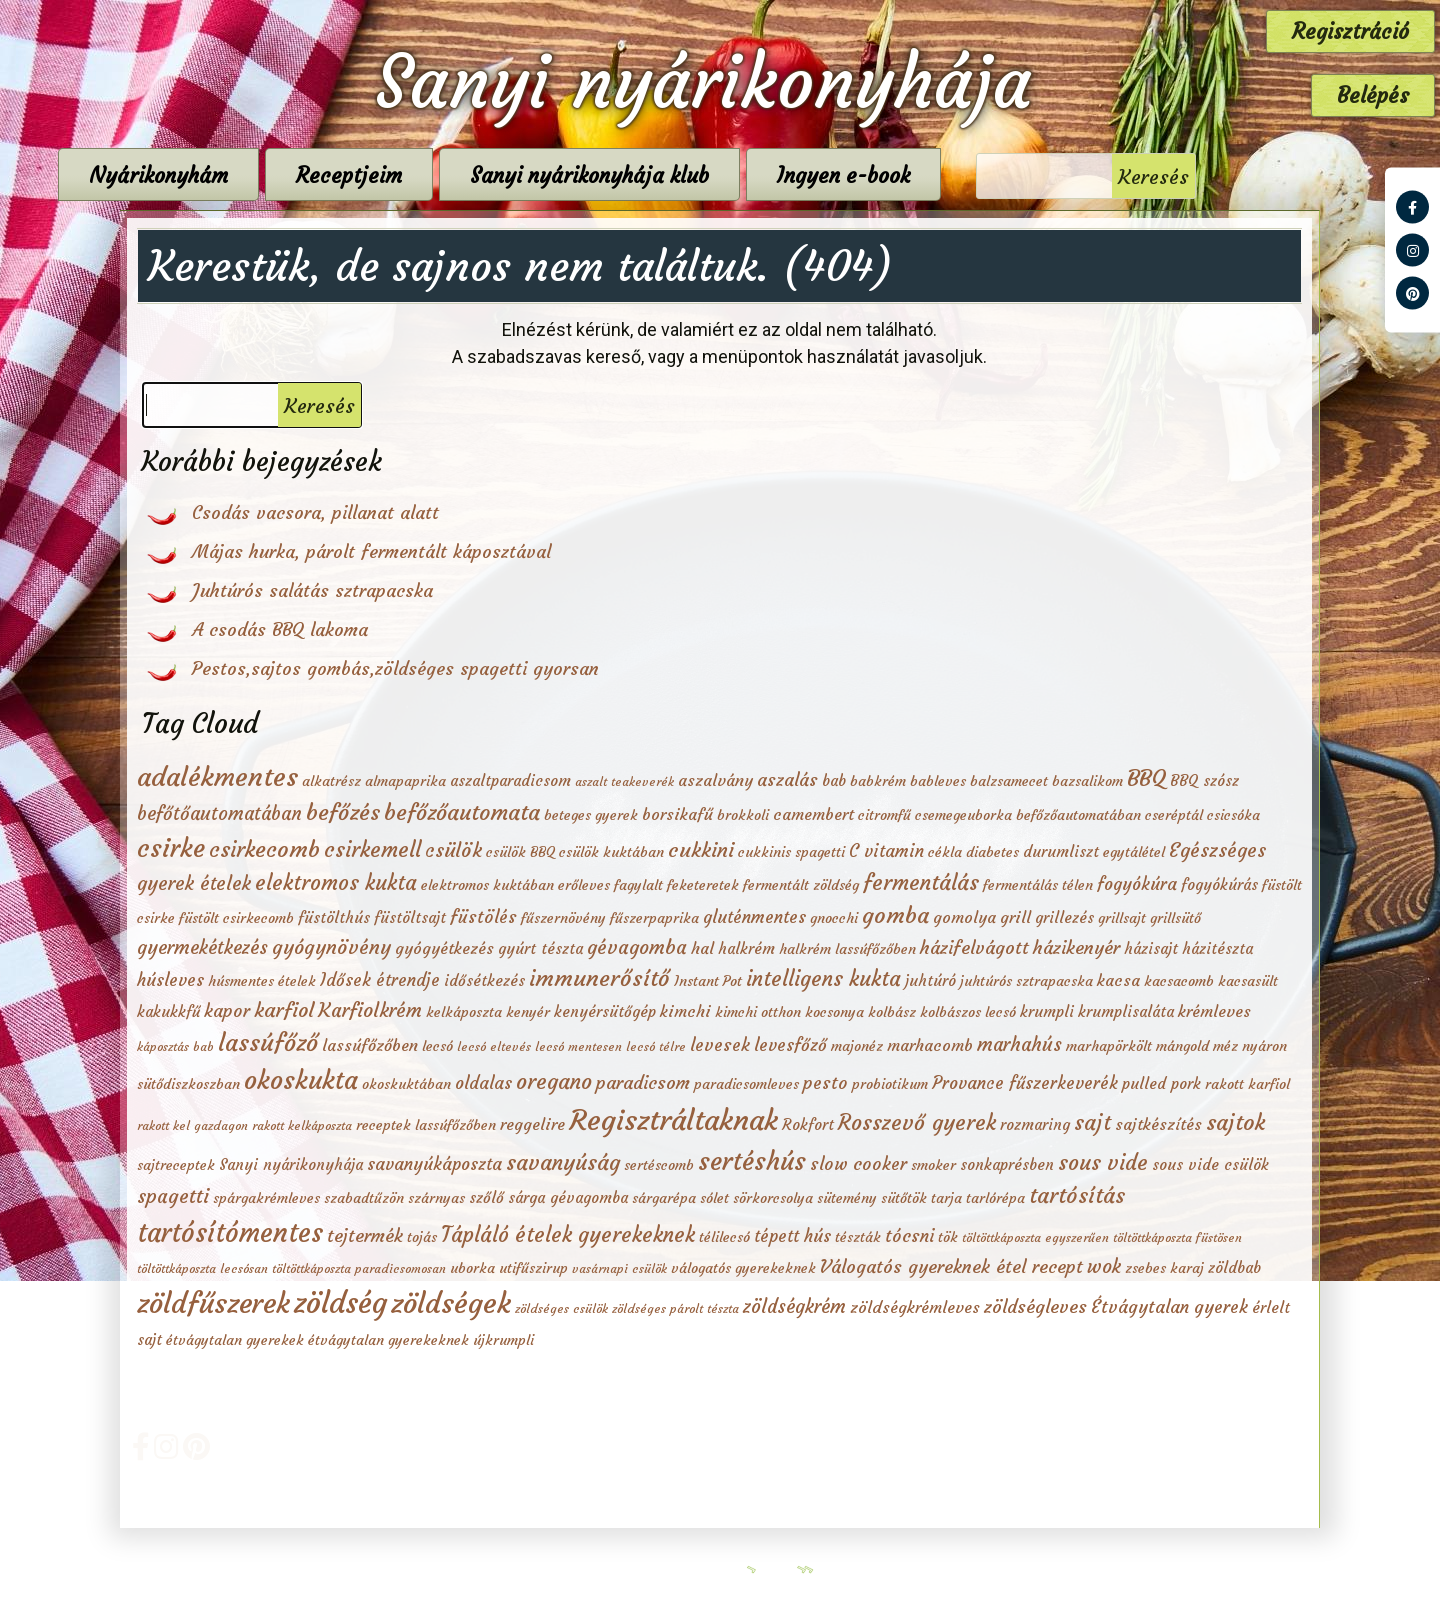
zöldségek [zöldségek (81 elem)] (451, 1303)
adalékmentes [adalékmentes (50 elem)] (217, 776)
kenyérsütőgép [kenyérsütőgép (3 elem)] (605, 1011)
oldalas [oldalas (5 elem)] (483, 1083)
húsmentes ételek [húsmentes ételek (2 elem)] (262, 981)
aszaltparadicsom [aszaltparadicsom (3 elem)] (510, 780)
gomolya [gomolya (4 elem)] (964, 917)
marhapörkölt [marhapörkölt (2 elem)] (1109, 1046)
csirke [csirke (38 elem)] (171, 848)
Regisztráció (1350, 31)
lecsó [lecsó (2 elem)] (437, 1046)
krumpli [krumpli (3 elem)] (1047, 1011)
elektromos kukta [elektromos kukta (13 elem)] (336, 883)
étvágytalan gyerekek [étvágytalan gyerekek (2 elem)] (235, 1340)
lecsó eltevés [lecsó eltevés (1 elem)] (494, 1046)
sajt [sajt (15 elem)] (1092, 1122)
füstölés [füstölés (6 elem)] (483, 917)
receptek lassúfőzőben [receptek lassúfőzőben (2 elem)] (426, 1125)
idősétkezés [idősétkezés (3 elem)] (484, 980)
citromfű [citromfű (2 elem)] (884, 815)
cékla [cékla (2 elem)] (945, 852)
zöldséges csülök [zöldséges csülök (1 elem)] (561, 1308)
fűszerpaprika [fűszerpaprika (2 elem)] (654, 918)
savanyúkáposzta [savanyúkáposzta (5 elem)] (434, 1164)
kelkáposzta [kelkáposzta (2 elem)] (464, 1012)
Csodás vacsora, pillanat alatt (315, 512)
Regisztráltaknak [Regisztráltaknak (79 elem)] (673, 1120)
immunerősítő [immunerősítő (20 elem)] (599, 978)
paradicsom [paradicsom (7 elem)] (643, 1082)
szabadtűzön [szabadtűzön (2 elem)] (364, 1198)
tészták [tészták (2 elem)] (858, 1237)
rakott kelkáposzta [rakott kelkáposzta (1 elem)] (302, 1125)
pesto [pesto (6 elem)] (825, 1083)
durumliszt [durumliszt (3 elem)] (1061, 851)
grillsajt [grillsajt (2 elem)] (1122, 918)
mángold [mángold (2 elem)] (1182, 1046)
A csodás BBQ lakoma (280, 629)
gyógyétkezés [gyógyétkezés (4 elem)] (444, 948)
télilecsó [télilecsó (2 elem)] (724, 1237)
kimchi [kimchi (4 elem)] (685, 1011)
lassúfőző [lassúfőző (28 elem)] (268, 1043)
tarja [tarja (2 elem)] (946, 1198)
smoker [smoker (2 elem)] (933, 1165)
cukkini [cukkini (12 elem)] (701, 850)
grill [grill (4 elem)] (1015, 917)
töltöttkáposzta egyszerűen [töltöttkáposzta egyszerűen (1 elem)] (1035, 1237)
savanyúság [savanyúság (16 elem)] (563, 1162)
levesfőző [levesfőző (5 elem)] (790, 1045)
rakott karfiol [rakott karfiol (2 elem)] (1247, 1084)
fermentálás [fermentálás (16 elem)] (921, 882)
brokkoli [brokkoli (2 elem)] (743, 815)
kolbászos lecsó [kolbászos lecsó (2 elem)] (968, 1012)
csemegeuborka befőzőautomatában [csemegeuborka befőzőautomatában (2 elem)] (1028, 815)
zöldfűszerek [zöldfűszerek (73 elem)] (213, 1303)
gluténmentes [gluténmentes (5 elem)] (754, 917)
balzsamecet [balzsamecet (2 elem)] (1009, 781)
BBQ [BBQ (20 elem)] (1146, 778)
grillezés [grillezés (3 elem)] (1064, 917)
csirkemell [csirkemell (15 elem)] (372, 849)
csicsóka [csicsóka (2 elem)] (1233, 815)
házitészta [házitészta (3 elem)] (1217, 948)
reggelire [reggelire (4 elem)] (532, 1124)
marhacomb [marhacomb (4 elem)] (930, 1045)
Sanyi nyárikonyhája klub (695, 175)
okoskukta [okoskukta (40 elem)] (301, 1080)
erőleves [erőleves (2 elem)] (584, 885)
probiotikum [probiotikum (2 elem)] (890, 1084)
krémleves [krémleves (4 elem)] (1214, 1011)
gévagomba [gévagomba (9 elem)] (637, 947)
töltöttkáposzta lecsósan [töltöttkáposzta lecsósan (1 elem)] (202, 1268)
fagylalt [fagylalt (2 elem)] (638, 885)
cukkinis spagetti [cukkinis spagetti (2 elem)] (791, 852)
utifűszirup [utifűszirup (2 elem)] (533, 1268)
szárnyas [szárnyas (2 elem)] (436, 1198)
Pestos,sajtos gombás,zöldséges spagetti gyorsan (395, 668)
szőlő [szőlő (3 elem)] (486, 1197)
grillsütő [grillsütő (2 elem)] (1175, 918)
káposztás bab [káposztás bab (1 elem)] (175, 1046)
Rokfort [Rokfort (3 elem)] (808, 1124)
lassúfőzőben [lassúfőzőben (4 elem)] (370, 1045)
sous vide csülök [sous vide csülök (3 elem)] (1210, 1164)
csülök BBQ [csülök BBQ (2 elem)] (520, 852)
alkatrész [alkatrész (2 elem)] (331, 781)
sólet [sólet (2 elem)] (714, 1198)
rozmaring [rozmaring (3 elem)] (1035, 1124)
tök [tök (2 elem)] (948, 1237)
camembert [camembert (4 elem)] (813, 814)
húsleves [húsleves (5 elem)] (170, 980)
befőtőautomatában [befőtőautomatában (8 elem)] (219, 813)
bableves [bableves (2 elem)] (938, 781)
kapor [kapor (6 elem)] (227, 1011)
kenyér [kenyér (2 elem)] (528, 1012)
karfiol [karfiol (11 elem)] (284, 1010)
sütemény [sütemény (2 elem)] (847, 1198)
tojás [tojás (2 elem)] (422, 1237)
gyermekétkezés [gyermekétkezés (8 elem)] (202, 947)
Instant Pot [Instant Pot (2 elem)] (708, 981)
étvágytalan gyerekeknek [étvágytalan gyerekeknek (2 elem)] (388, 1340)
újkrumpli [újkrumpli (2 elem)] (503, 1340)
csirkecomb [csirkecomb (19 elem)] (264, 849)
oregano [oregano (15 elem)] (554, 1081)
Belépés (1373, 95)
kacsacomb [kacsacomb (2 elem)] (1179, 981)
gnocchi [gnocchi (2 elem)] (834, 918)
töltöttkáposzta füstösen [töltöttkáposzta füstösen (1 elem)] (1177, 1237)
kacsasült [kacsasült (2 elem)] (1248, 981)
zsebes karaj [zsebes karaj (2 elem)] (1164, 1268)
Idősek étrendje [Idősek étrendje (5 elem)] (380, 980)
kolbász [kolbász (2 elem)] (892, 1012)
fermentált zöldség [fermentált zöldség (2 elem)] (801, 885)
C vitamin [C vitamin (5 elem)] (886, 851)
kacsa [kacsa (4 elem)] (1118, 980)
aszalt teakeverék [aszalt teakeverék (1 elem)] (624, 781)
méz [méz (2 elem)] (1225, 1046)
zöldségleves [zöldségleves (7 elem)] (1035, 1306)
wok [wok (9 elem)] (1104, 1266)
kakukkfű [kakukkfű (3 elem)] (168, 1011)
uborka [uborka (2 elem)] (472, 1268)
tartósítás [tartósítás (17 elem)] (1077, 1195)
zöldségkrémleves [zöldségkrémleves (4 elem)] (915, 1307)
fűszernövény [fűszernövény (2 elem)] (563, 918)
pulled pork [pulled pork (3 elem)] (1161, 1083)
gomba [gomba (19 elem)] (895, 915)
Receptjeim (455, 175)
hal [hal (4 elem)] (702, 948)
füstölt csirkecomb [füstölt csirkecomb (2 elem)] (236, 918)
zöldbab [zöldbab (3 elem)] (1234, 1267)
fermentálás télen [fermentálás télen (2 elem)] (1038, 885)
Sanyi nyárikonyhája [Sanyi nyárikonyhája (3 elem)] (291, 1164)
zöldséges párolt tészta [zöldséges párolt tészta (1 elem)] (675, 1308)
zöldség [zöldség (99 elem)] (340, 1302)
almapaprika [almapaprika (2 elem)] (405, 781)
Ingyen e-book (949, 175)
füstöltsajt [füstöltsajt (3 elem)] (410, 917)
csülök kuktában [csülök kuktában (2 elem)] (611, 852)
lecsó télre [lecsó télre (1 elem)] (656, 1046)
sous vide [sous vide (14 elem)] (1103, 1163)
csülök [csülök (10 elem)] (453, 850)
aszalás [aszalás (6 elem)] (787, 780)
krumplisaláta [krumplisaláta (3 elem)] (1126, 1011)
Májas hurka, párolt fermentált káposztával (371, 551)
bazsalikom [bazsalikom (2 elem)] (1087, 781)
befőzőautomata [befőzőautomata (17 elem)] (462, 812)
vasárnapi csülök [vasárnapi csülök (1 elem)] (619, 1268)
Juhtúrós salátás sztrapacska (312, 590)
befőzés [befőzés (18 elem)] (343, 812)
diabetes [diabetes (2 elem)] (992, 852)
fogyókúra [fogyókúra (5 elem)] (1137, 884)
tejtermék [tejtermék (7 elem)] (365, 1235)
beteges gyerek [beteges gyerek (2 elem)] (591, 815)
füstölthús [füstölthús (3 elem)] (334, 917)
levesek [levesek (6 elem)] (720, 1045)
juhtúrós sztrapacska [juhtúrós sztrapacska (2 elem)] (1026, 981)
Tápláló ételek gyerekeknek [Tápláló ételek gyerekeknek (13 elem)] (568, 1235)
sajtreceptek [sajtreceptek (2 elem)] (176, 1165)
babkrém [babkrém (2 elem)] (878, 781)
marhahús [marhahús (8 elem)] (1019, 1044)
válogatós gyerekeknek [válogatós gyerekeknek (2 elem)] (743, 1268)
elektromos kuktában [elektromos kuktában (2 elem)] (487, 885)
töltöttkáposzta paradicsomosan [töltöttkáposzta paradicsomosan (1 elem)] (359, 1268)
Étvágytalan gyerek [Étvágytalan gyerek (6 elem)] (1169, 1307)
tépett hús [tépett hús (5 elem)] (792, 1236)
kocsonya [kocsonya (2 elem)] (834, 1012)
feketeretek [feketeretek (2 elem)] (703, 885)
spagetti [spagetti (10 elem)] (173, 1196)
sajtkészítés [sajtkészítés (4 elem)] (1158, 1124)
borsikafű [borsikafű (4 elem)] (677, 814)
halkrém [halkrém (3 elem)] (746, 948)
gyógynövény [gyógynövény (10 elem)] (331, 947)
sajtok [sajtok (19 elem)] (1235, 1122)
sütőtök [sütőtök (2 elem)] (904, 1198)
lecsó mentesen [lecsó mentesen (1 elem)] (578, 1046)
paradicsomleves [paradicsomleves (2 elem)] (746, 1084)
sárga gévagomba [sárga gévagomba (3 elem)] (568, 1197)
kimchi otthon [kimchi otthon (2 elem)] (758, 1012)
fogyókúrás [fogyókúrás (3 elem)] (1219, 884)
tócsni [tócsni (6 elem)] (909, 1236)
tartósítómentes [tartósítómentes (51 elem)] (230, 1232)
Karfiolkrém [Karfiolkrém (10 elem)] (370, 1010)
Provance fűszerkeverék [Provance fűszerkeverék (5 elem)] (1025, 1083)
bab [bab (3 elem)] (834, 780)
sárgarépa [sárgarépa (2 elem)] (664, 1198)
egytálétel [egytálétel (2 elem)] (1134, 852)
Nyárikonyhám (264, 175)
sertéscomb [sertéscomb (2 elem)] (659, 1165)
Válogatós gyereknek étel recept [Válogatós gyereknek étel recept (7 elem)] (951, 1266)
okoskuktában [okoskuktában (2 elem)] (406, 1084)
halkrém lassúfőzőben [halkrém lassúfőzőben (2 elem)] (847, 949)
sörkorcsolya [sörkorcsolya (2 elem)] (773, 1198)
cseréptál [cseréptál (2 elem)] (1174, 815)
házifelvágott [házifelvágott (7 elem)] (974, 947)
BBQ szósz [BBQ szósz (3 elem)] (1204, 780)
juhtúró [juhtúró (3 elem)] (930, 980)
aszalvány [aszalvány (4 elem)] (715, 780)
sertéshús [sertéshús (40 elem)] (752, 1161)
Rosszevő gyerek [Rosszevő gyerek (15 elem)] (917, 1122)
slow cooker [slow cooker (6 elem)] (858, 1164)
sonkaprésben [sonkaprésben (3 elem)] (1007, 1164)
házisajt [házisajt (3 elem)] (1151, 948)
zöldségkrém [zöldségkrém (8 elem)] (794, 1306)
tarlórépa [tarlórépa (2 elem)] (995, 1198)
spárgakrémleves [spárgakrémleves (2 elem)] (266, 1198)
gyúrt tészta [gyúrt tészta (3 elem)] (540, 948)
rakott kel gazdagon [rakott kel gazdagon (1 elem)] (192, 1125)
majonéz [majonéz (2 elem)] (857, 1046)
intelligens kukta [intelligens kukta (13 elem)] (823, 979)
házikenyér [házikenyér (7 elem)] (1076, 947)
